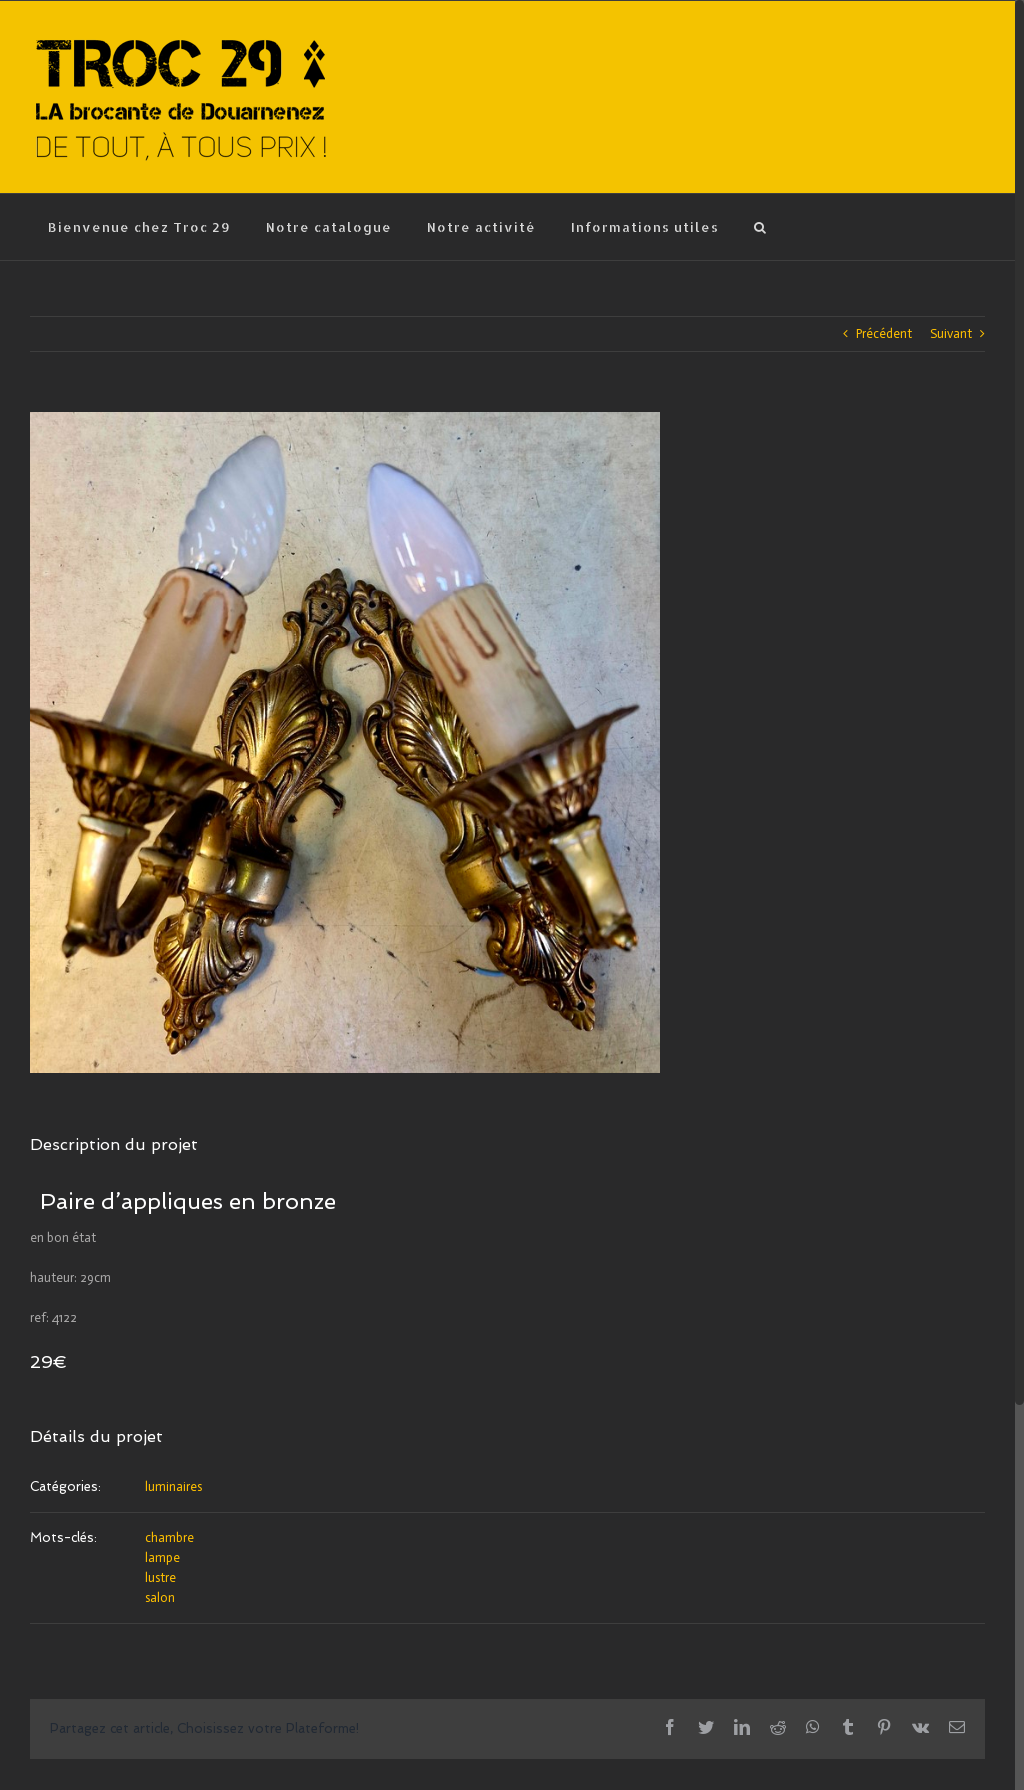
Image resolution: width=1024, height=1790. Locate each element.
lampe (162, 1557)
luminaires (173, 1486)
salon (160, 1597)
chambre (169, 1537)
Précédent (884, 333)
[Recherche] (760, 227)
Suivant (951, 333)
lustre (160, 1577)
